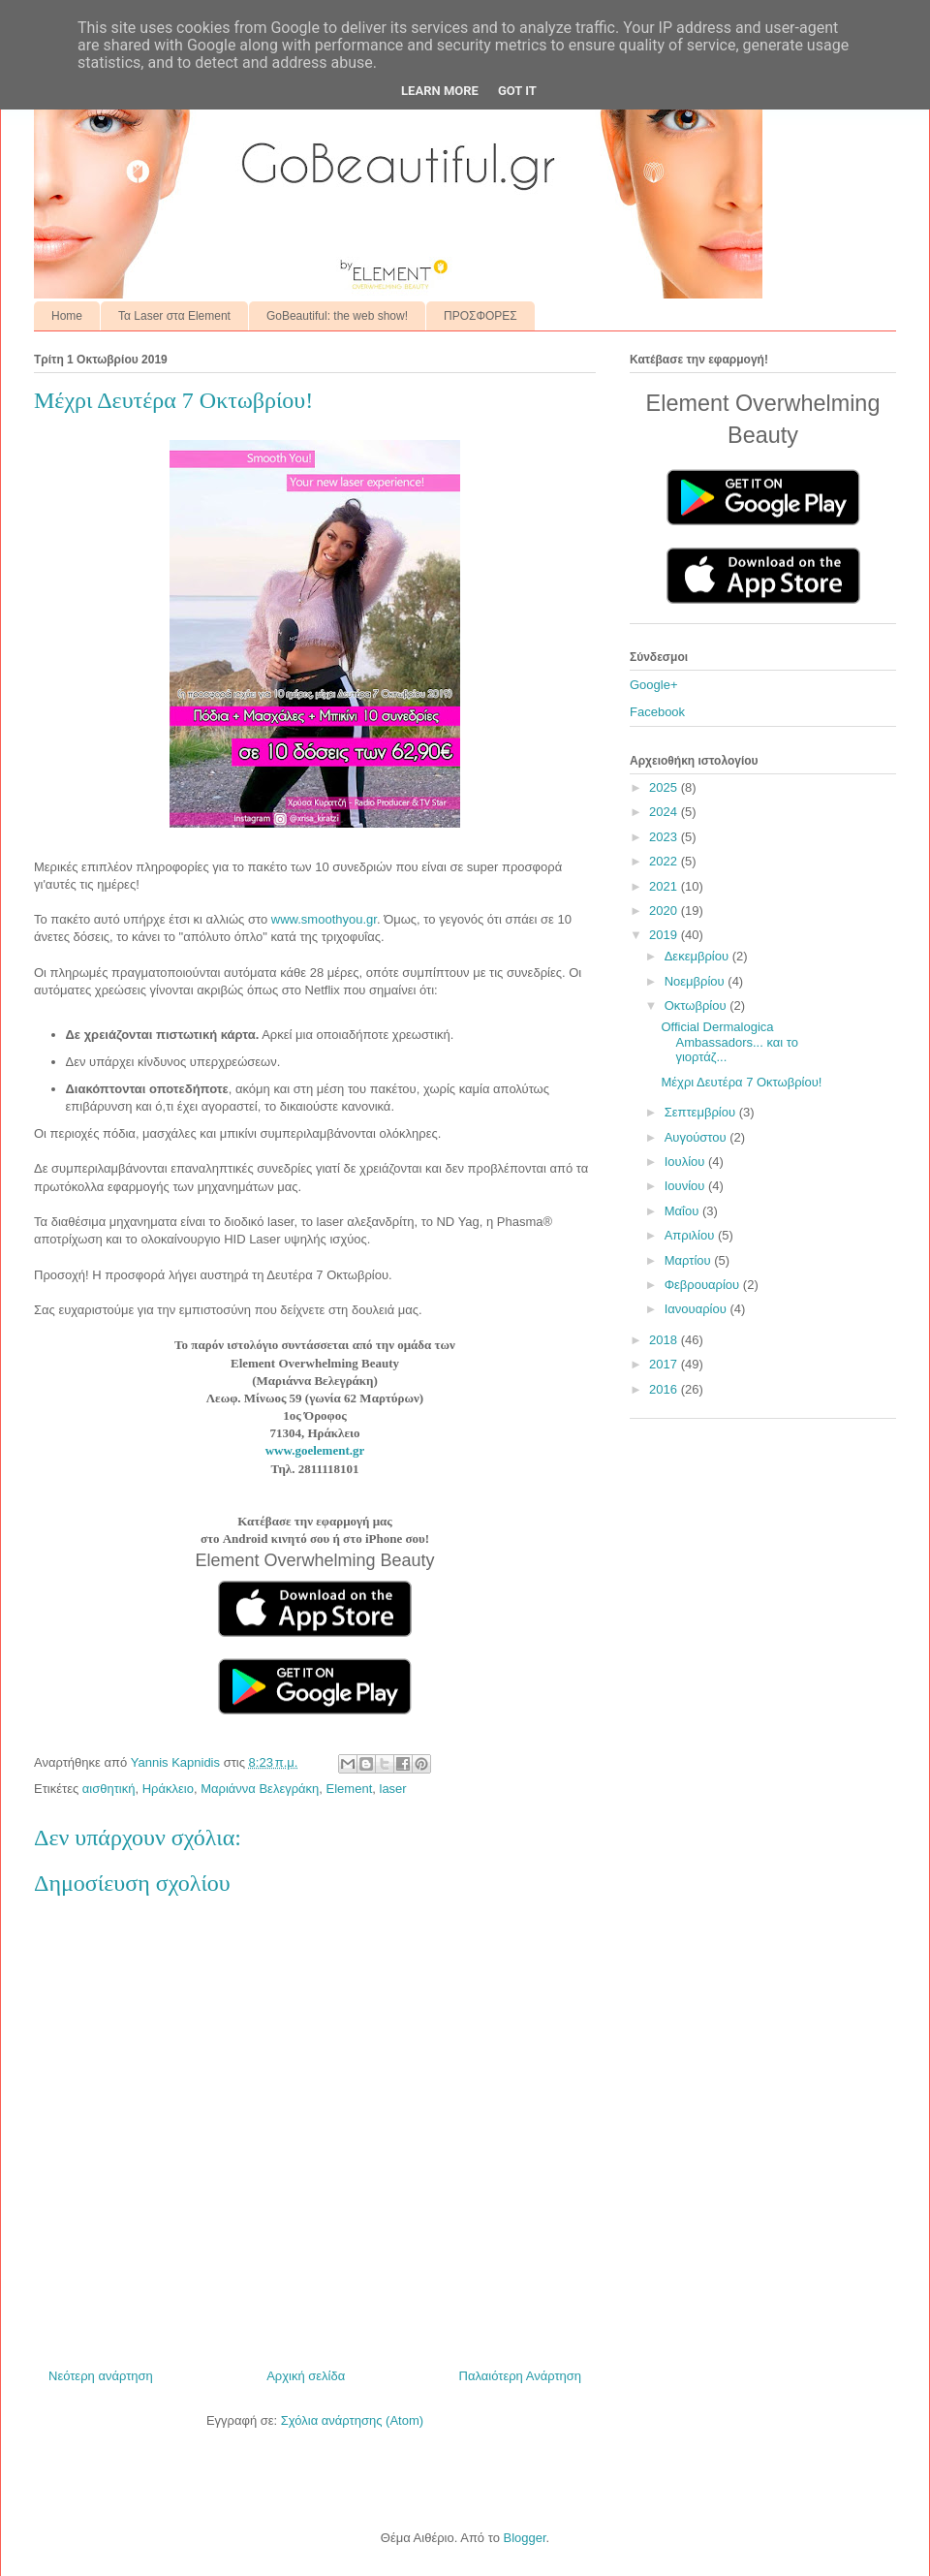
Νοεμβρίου (696, 981)
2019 (665, 934)
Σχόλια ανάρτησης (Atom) (352, 2420)
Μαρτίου (690, 1260)
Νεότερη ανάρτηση (100, 2376)
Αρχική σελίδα (305, 2376)
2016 (665, 1389)
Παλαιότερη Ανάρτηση (520, 2376)
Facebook (657, 712)
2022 (665, 861)
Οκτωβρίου (697, 1005)
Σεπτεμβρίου (702, 1112)
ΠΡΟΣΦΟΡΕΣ (480, 316)
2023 (665, 837)
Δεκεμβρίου (698, 956)
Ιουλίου (686, 1161)
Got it (517, 90)
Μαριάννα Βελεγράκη (260, 1788)
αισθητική (109, 1788)
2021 (665, 886)
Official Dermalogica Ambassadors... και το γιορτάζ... (729, 1042)
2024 (665, 811)
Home (66, 316)
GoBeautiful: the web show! (337, 316)
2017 (665, 1364)
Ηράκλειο (168, 1788)
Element (349, 1788)
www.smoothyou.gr (324, 919)
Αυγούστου (697, 1137)
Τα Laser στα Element (174, 316)
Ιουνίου (686, 1185)
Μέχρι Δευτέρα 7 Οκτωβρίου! (741, 1082)
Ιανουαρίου (697, 1309)
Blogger (524, 2537)
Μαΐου (683, 1211)
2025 (665, 787)
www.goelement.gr (315, 1450)
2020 (665, 910)
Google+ (654, 684)
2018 (665, 1340)
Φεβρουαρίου (704, 1284)
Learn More (440, 90)
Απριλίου (691, 1235)
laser (393, 1788)
